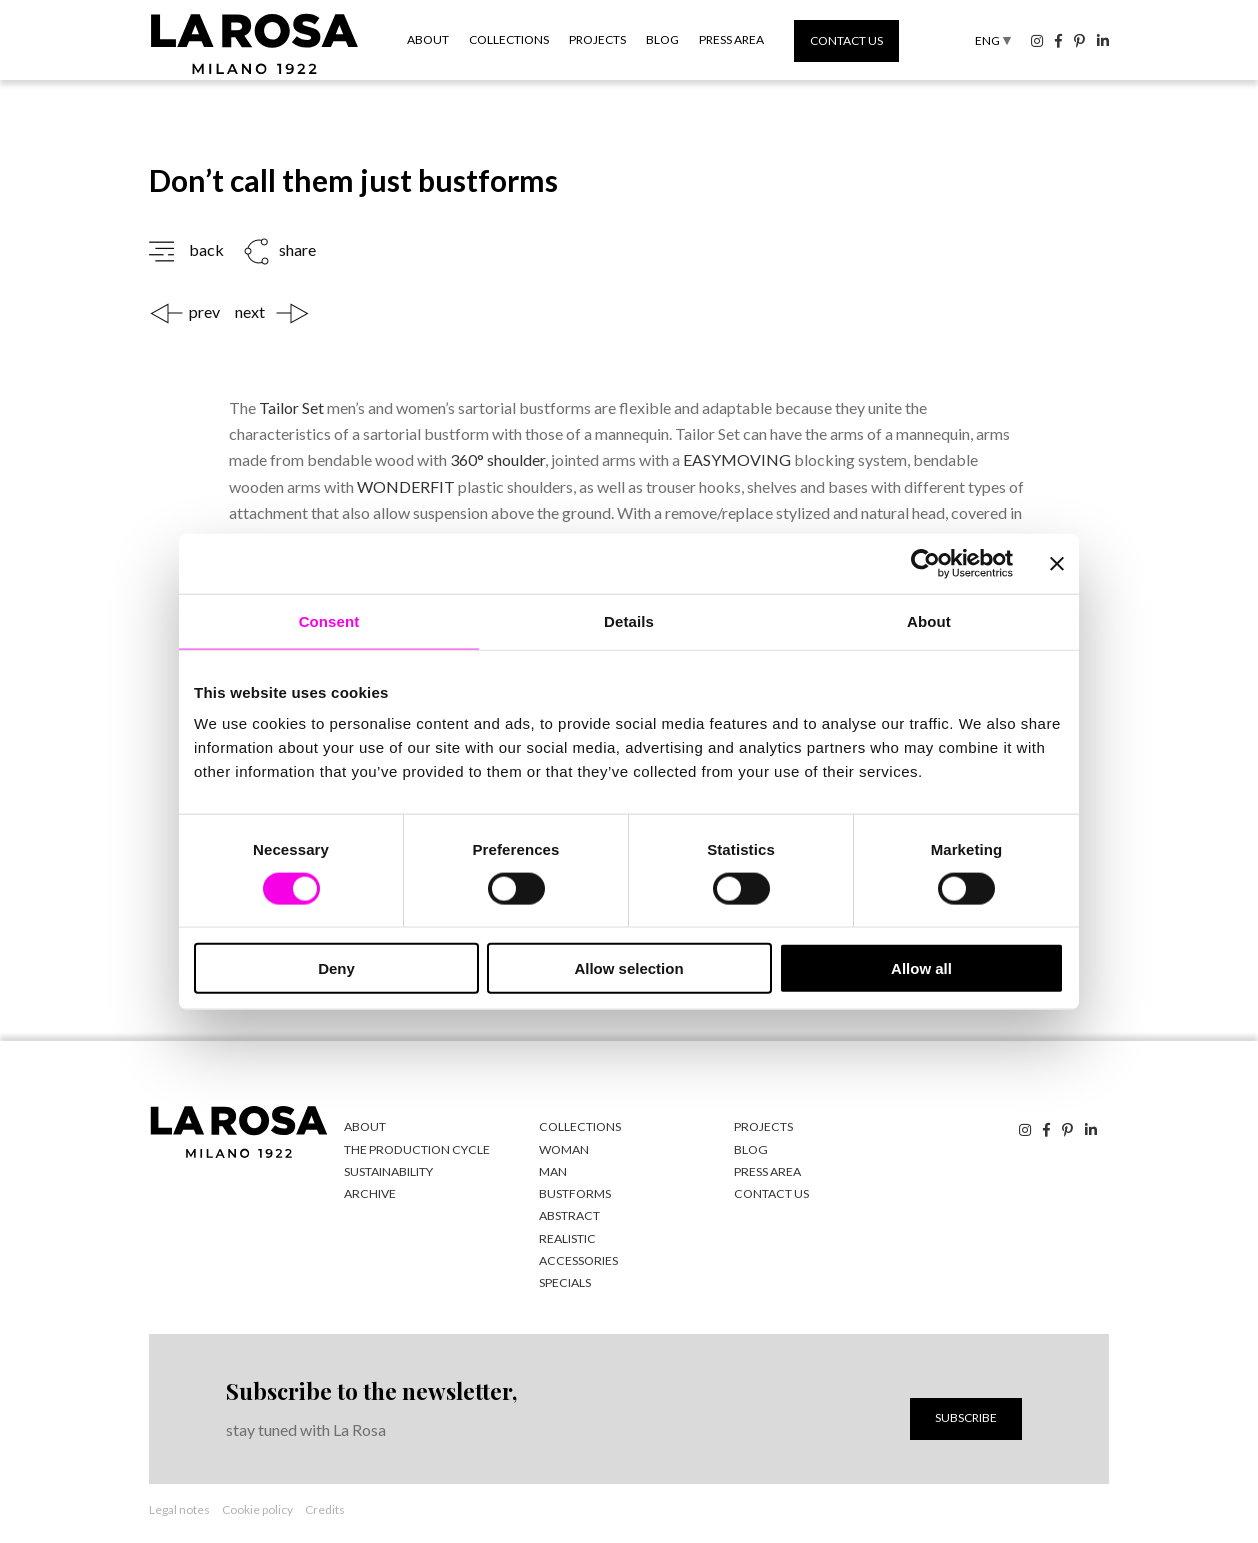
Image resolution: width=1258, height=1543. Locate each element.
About (428, 39)
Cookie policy (257, 1506)
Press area (731, 39)
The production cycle (414, 1147)
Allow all (921, 968)
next (250, 312)
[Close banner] (1057, 563)
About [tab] (929, 620)
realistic (566, 1235)
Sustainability (388, 1169)
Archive (369, 1191)
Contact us (846, 40)
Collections (509, 39)
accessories (577, 1257)
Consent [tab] (329, 620)
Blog (662, 39)
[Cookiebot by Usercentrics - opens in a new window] (925, 563)
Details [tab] (629, 620)
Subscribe (966, 1414)
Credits (325, 1506)
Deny (336, 968)
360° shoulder (496, 459)
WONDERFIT (406, 485)
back (206, 250)
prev (204, 312)
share (297, 250)
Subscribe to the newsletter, (369, 1388)
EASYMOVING (737, 459)
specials (564, 1279)
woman (564, 1147)
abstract (568, 1213)
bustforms (574, 1191)
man (553, 1169)
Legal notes (179, 1506)
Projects (597, 39)
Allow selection (628, 968)
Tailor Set (291, 407)
